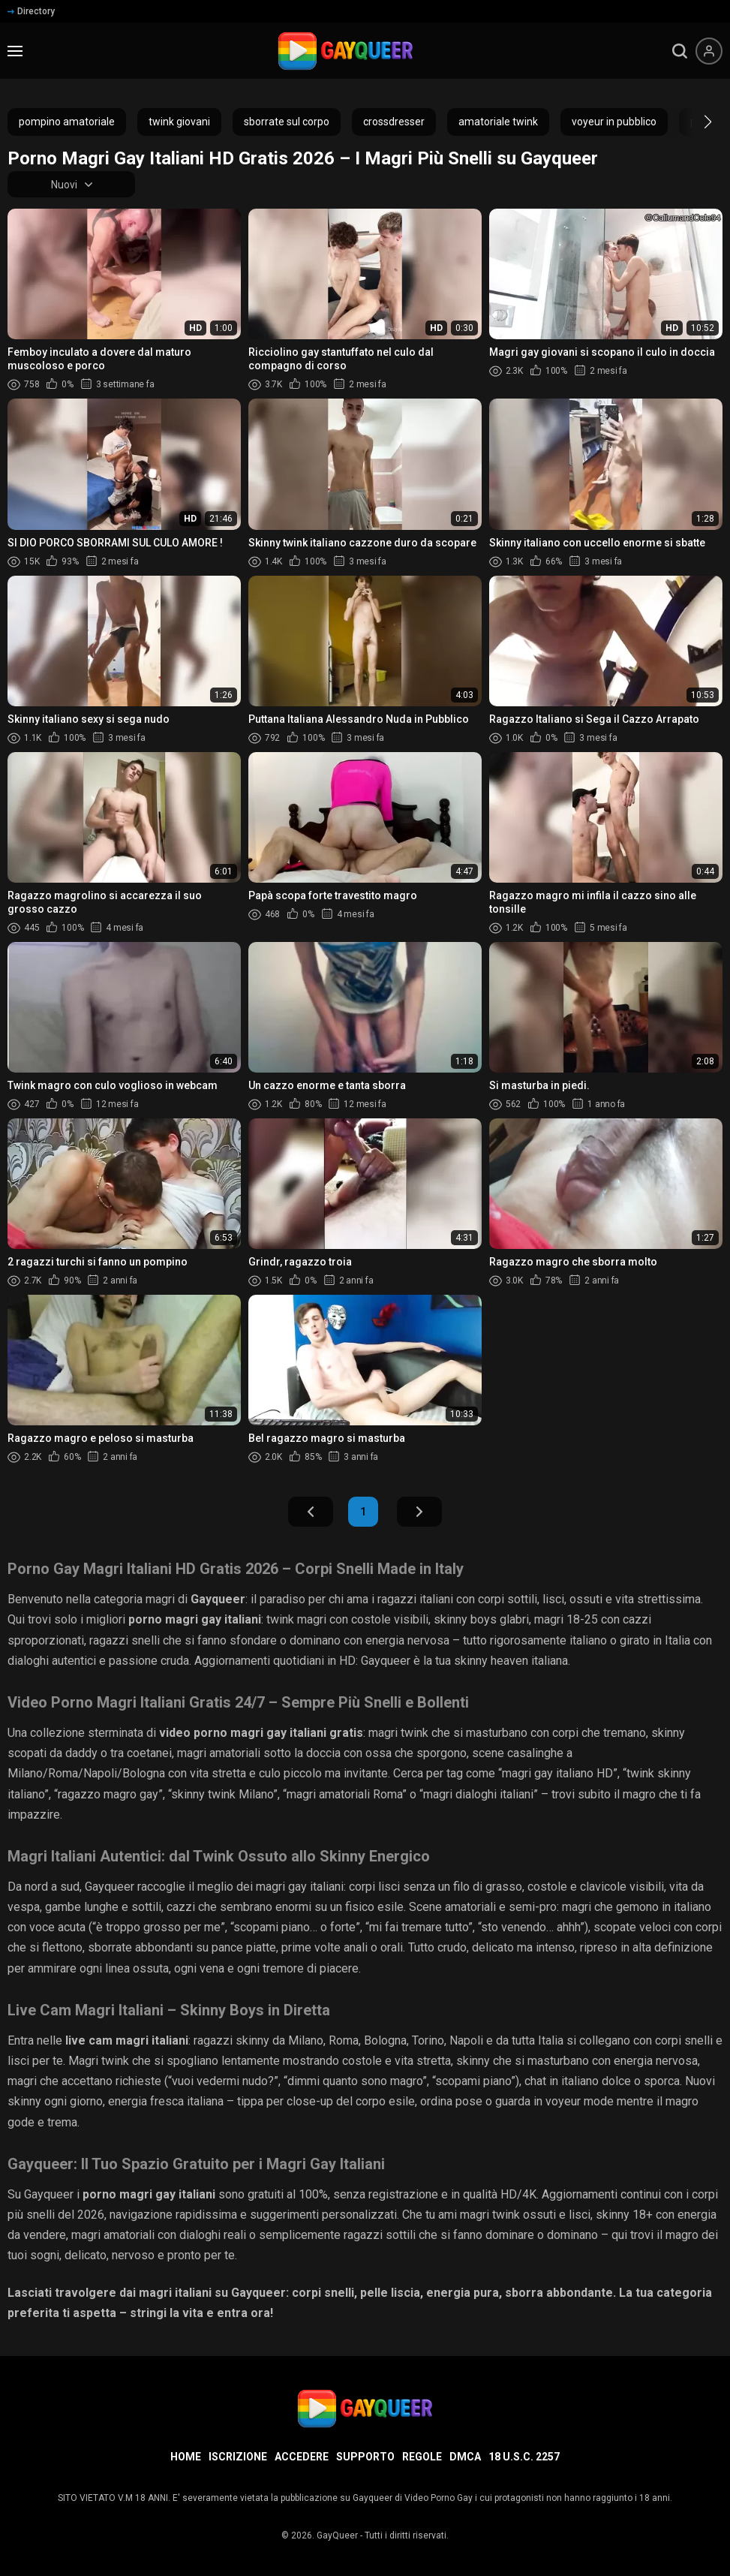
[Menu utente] (708, 51)
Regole (422, 2457)
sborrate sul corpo (286, 122)
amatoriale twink (498, 122)
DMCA (465, 2457)
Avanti (419, 1512)
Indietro (310, 1512)
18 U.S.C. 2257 (524, 2457)
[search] (679, 51)
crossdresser (394, 122)
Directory (31, 11)
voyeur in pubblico (614, 122)
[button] (694, 121)
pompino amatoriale (67, 122)
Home (185, 2457)
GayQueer (337, 2535)
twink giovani (179, 122)
